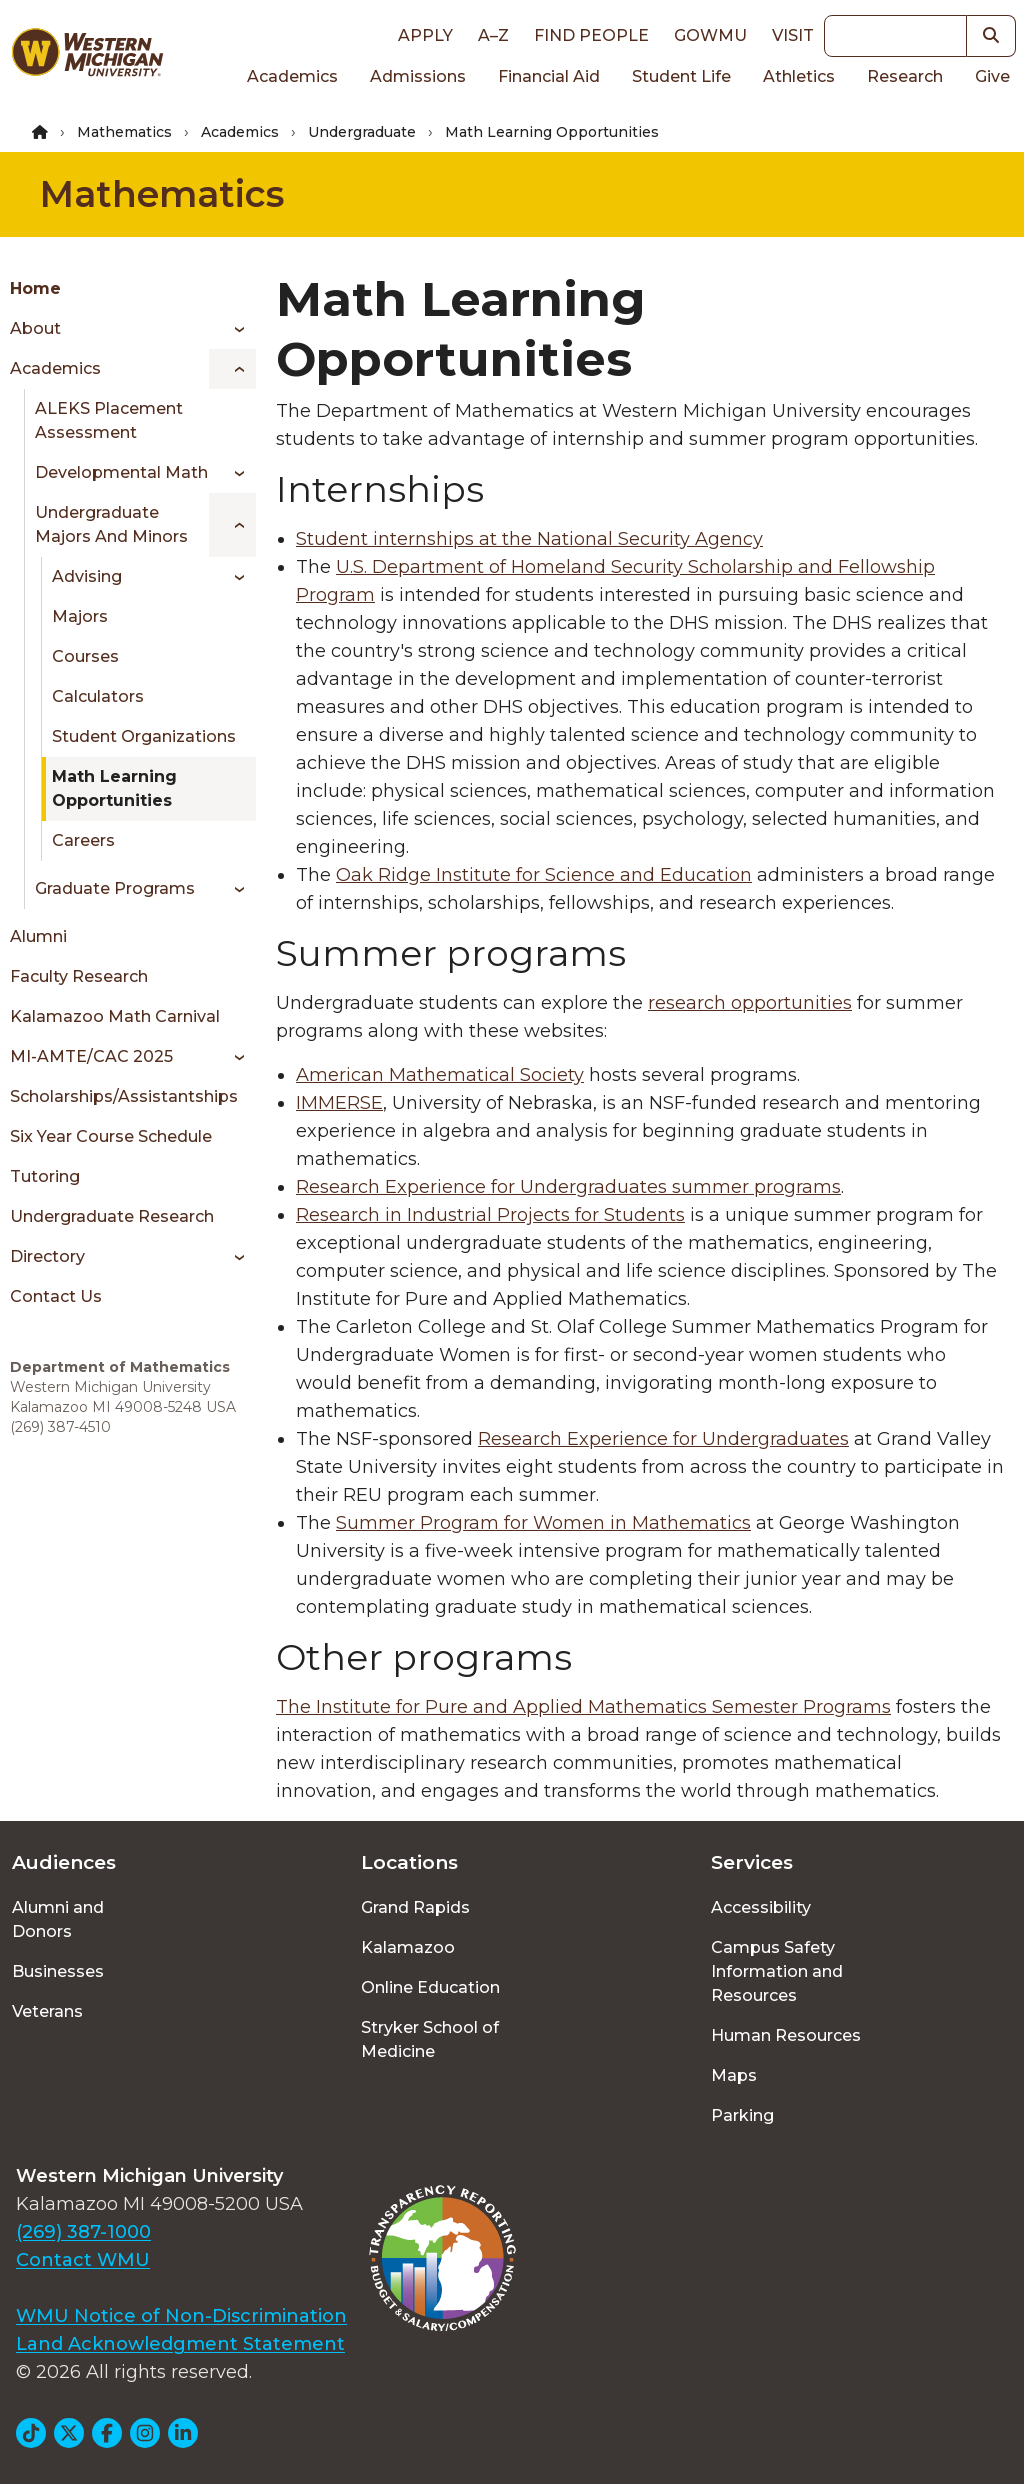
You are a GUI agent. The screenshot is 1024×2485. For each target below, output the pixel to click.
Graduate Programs (115, 888)
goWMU (710, 35)
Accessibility (761, 1907)
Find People (591, 35)
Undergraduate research (112, 1216)
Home (35, 288)
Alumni (38, 936)
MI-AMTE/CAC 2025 (91, 1056)
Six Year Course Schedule (111, 1136)
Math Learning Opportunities (114, 788)
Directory (47, 1256)
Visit (793, 35)
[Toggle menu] (232, 329)
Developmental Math (121, 472)
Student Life (681, 76)
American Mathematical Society (440, 1075)
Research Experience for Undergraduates (663, 1439)
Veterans (47, 2011)
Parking (742, 2115)
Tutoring (45, 1176)
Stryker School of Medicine (430, 2039)
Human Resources (786, 2035)
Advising (87, 576)
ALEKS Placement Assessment (109, 420)
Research (905, 76)
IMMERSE (339, 1103)
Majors (80, 616)
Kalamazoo (408, 1947)
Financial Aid (549, 76)
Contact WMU (83, 2260)
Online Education (430, 1987)
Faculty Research (79, 976)
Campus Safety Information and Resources (777, 1971)
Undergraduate (362, 132)
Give (992, 76)
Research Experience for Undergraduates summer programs (568, 1187)
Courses (85, 656)
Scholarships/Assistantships (124, 1096)
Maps (734, 2075)
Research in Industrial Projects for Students (490, 1215)
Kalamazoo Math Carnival (115, 1016)
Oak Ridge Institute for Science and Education (544, 875)
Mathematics (124, 132)
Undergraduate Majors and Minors (111, 524)
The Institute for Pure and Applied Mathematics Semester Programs (583, 1707)
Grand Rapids (415, 1907)
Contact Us (56, 1296)
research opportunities (750, 1003)
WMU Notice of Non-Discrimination (181, 2316)
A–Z (493, 35)
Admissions (418, 76)
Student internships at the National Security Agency (529, 539)
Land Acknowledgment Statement (180, 2344)
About (35, 328)
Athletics (799, 76)
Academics (292, 76)
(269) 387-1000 (83, 2232)
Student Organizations (144, 736)
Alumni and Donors (58, 1919)
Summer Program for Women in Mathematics (543, 1523)
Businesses (58, 1971)
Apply (425, 35)
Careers (83, 840)
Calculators (98, 696)
